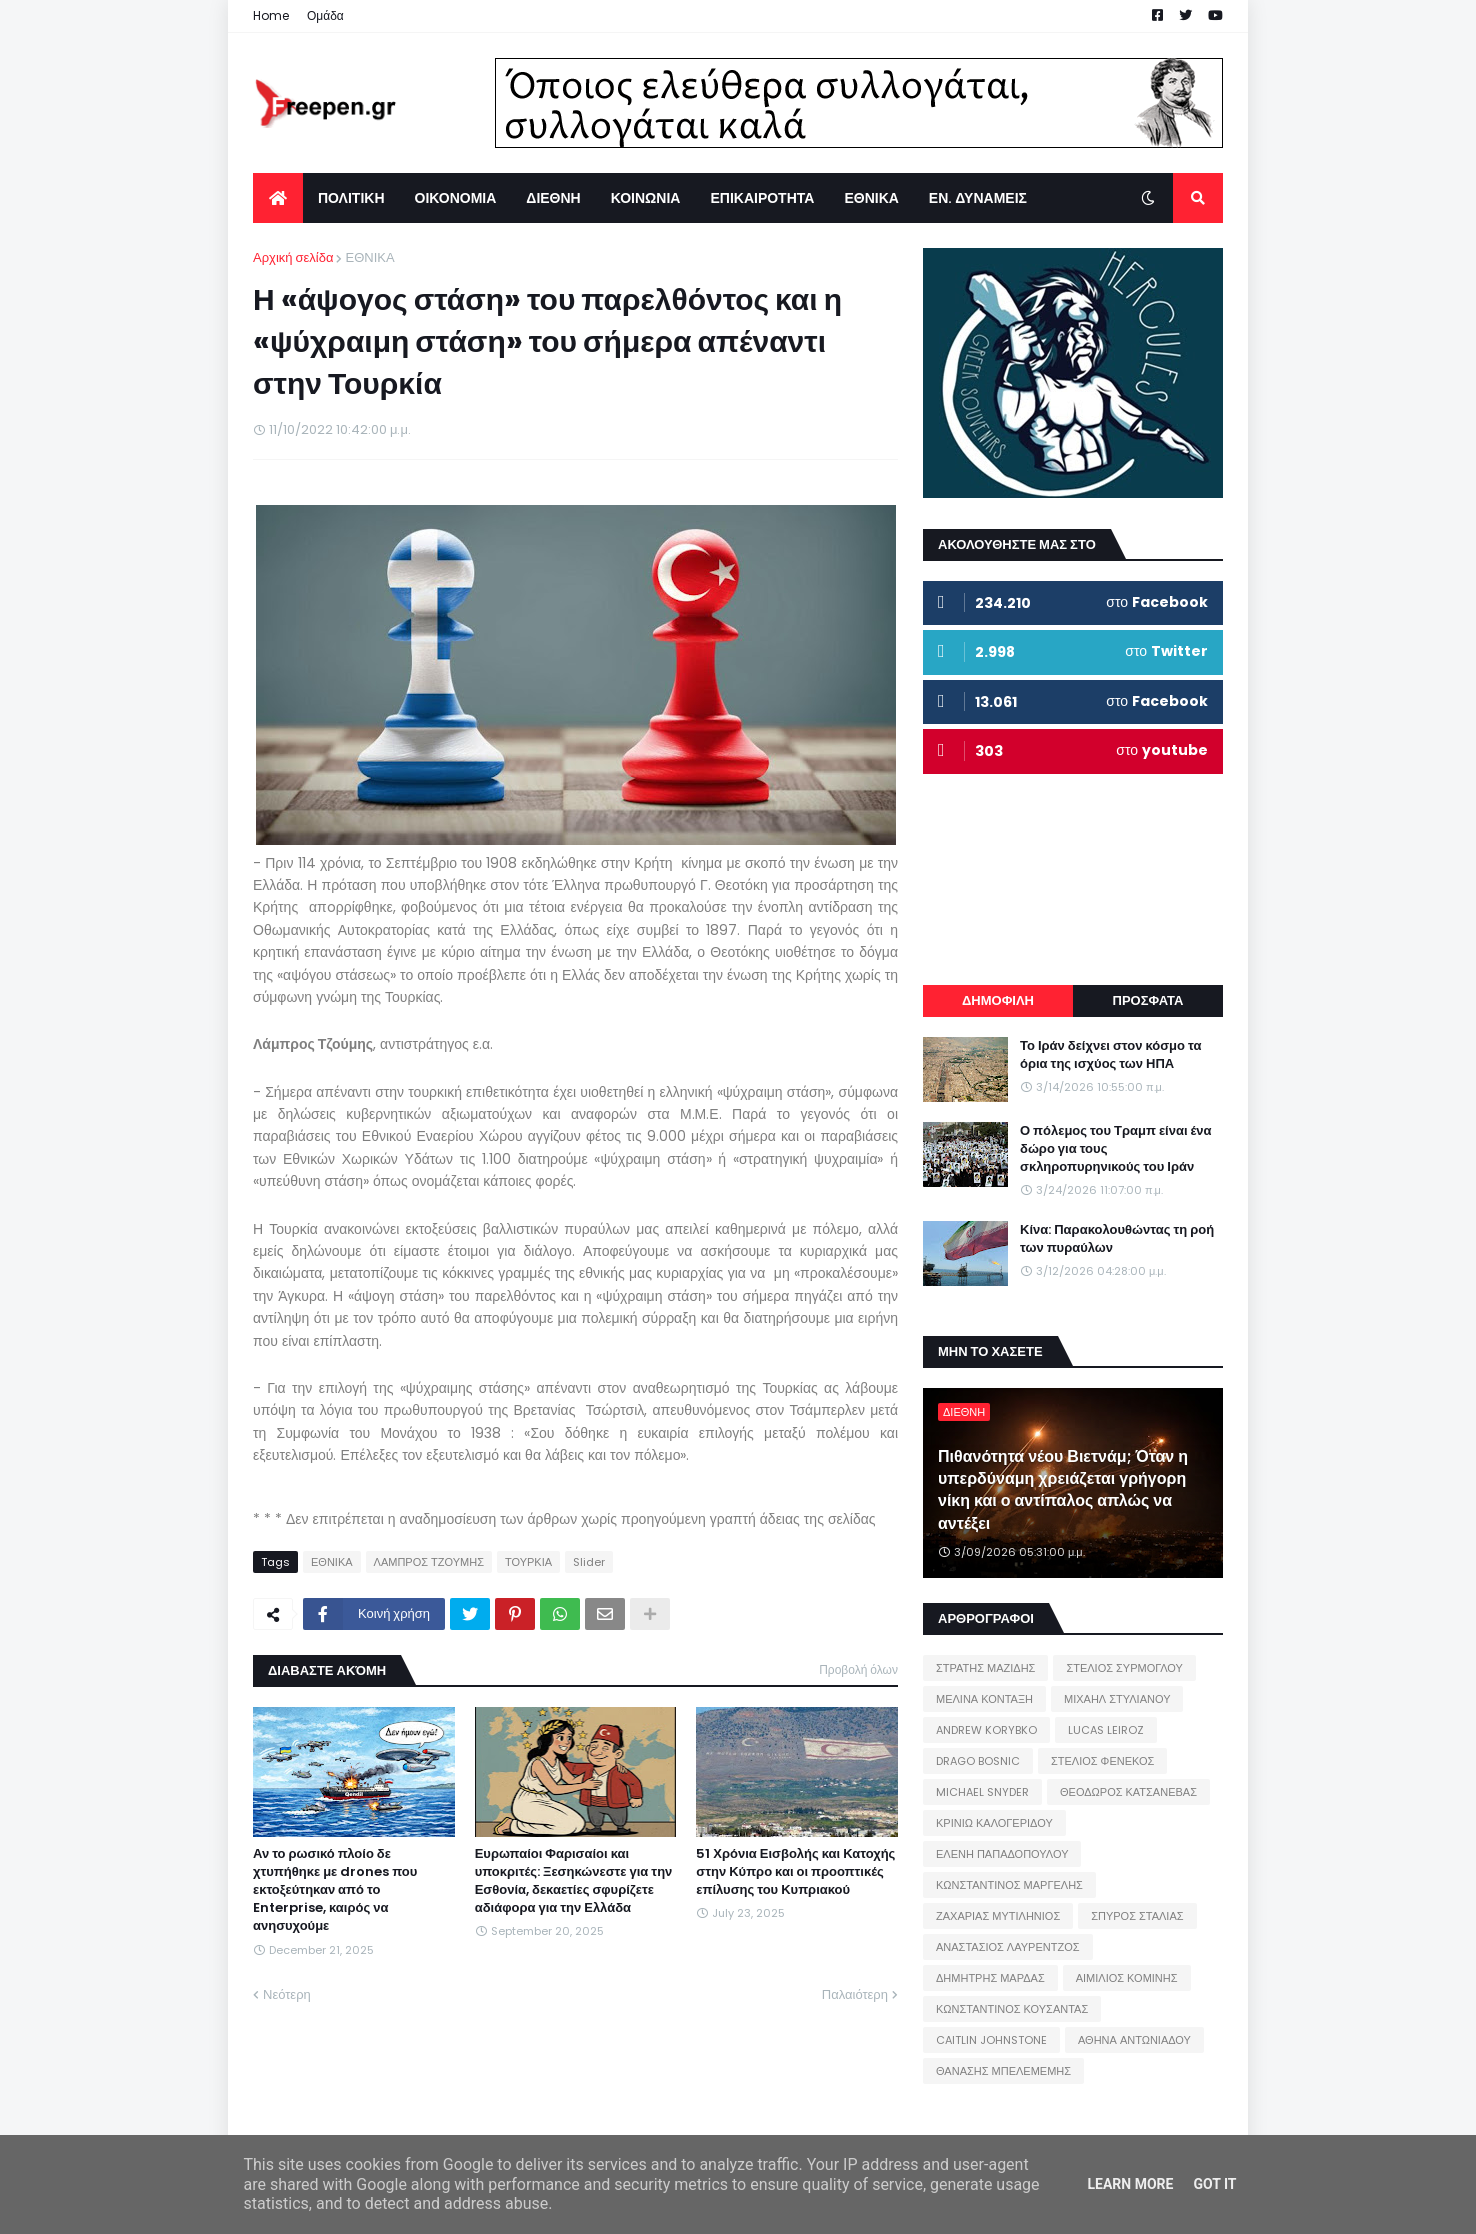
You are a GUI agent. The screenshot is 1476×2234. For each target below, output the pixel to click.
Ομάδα (325, 15)
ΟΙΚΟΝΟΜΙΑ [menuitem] (456, 198)
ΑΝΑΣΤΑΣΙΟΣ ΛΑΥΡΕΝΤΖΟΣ (1008, 1947)
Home (271, 15)
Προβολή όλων (858, 1669)
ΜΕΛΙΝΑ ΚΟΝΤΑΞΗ (984, 1699)
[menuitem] (278, 198)
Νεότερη (287, 1994)
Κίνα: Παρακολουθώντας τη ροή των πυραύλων (1117, 1239)
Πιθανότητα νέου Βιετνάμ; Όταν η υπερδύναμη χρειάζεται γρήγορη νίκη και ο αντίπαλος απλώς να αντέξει (1063, 1490)
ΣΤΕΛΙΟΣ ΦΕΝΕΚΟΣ (1102, 1761)
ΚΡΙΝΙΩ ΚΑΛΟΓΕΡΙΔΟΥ (994, 1823)
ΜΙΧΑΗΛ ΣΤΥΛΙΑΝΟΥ (1117, 1699)
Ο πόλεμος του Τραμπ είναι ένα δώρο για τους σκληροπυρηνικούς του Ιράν (1116, 1149)
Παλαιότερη (855, 1994)
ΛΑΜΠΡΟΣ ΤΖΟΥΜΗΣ (429, 1562)
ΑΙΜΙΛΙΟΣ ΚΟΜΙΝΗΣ (1127, 1978)
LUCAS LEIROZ (1106, 1730)
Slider (589, 1562)
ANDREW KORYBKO (986, 1730)
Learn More (1130, 2184)
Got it (1214, 2184)
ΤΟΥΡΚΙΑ (528, 1562)
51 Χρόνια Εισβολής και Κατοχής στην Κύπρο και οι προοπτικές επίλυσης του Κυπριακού (795, 1872)
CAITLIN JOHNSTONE (991, 2040)
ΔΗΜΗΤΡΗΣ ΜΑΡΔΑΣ (990, 1978)
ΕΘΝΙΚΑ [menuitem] (871, 198)
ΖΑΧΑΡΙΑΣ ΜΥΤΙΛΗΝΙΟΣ (998, 1916)
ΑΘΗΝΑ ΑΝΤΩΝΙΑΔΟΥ (1134, 2040)
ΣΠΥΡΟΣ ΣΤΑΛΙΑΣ (1137, 1916)
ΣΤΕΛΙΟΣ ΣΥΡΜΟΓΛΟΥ (1124, 1668)
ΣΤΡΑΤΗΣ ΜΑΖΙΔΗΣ (985, 1668)
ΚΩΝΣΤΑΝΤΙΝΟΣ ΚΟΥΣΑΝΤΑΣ (1012, 2009)
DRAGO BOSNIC (978, 1761)
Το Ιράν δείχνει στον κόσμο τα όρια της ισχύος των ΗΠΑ (1110, 1055)
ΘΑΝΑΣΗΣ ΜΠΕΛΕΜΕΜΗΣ (1003, 2071)
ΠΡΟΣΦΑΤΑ (1148, 1000)
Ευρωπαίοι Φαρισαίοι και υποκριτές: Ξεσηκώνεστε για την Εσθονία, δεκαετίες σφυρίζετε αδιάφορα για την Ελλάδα (574, 1881)
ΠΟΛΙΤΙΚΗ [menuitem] (351, 198)
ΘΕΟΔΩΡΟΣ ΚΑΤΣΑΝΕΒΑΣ (1128, 1792)
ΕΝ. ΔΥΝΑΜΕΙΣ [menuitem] (978, 198)
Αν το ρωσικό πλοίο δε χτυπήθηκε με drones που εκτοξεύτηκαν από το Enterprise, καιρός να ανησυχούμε (335, 1890)
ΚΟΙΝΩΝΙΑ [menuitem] (646, 198)
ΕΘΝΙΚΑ (369, 257)
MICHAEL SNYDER (982, 1792)
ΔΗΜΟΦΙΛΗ (998, 1000)
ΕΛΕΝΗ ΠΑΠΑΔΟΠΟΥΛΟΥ (1002, 1854)
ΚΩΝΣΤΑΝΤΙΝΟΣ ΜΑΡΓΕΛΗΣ (1009, 1885)
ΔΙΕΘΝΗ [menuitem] (553, 198)
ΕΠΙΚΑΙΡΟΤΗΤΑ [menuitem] (762, 198)
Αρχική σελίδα (293, 257)
